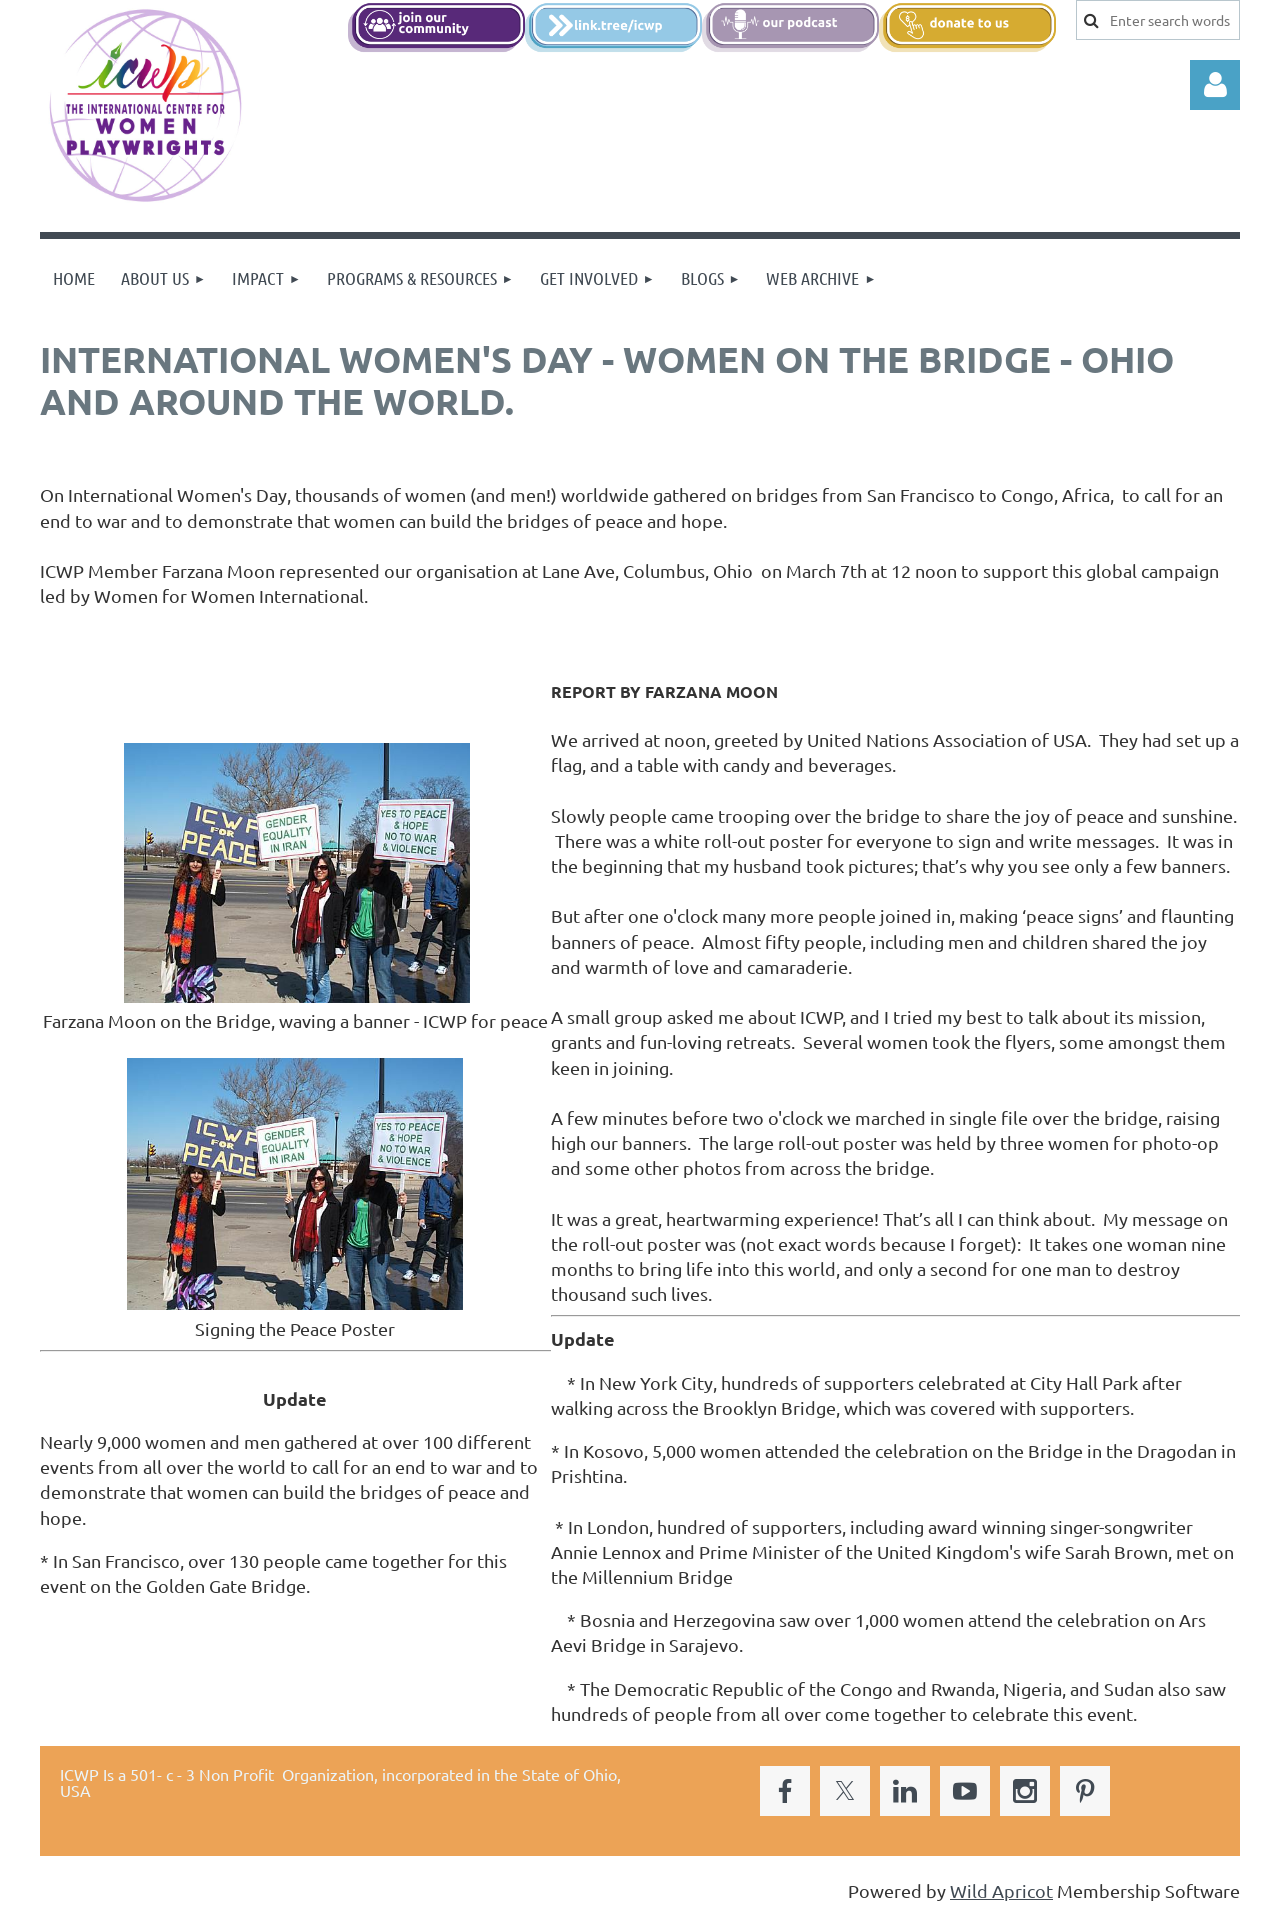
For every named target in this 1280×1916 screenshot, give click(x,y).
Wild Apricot (1001, 1890)
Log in (1215, 85)
